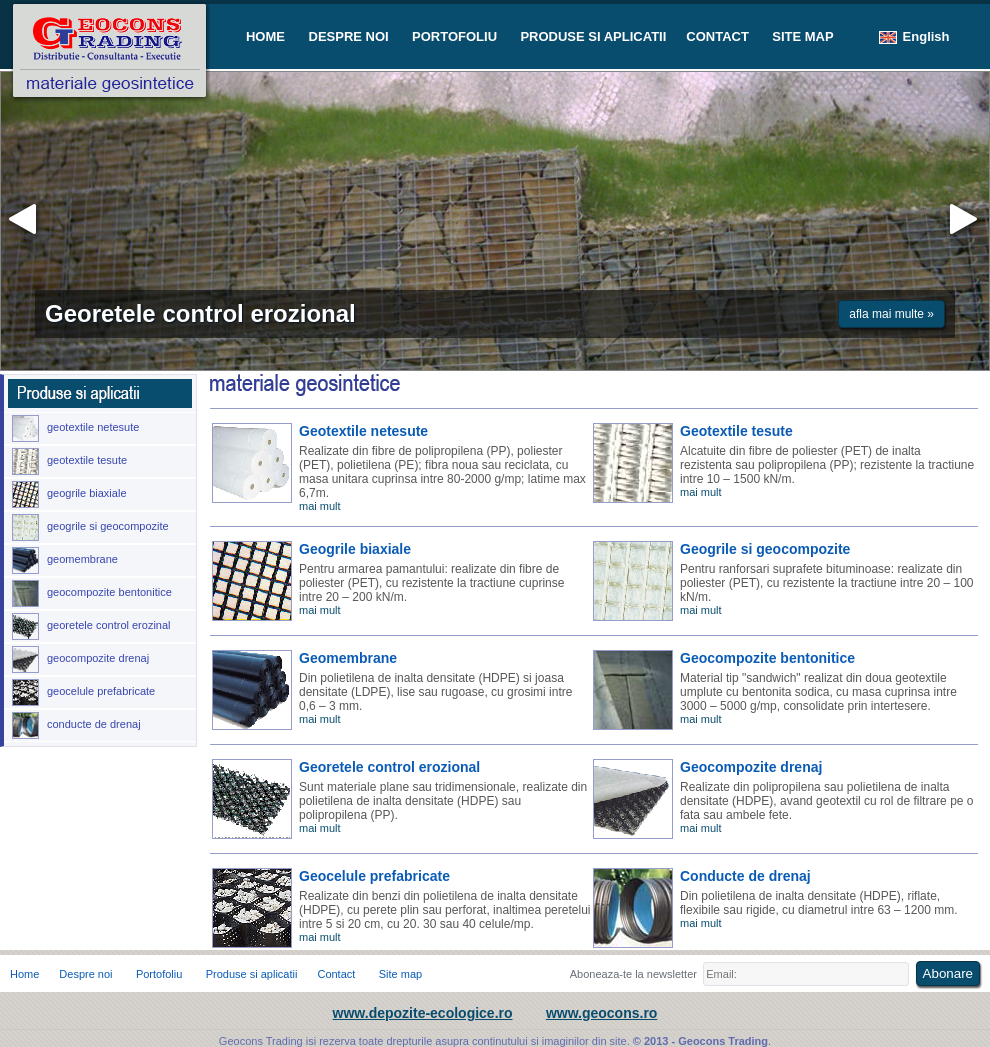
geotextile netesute (75, 428)
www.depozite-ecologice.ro (423, 1013)
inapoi (26, 220)
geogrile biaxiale (69, 494)
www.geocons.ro (602, 1013)
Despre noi (85, 974)
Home (24, 974)
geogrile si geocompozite (90, 527)
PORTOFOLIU (454, 36)
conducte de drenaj (76, 725)
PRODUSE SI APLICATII (593, 36)
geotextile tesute (69, 461)
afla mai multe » (891, 314)
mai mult (320, 506)
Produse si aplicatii (252, 974)
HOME (267, 36)
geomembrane (65, 560)
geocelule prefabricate (83, 692)
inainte (961, 220)
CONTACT (717, 36)
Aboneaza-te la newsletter (633, 974)
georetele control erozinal (91, 626)
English (914, 36)
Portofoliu (159, 974)
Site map (400, 974)
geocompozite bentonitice (92, 593)
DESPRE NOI (349, 36)
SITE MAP (802, 36)
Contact (336, 974)
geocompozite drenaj (80, 659)
